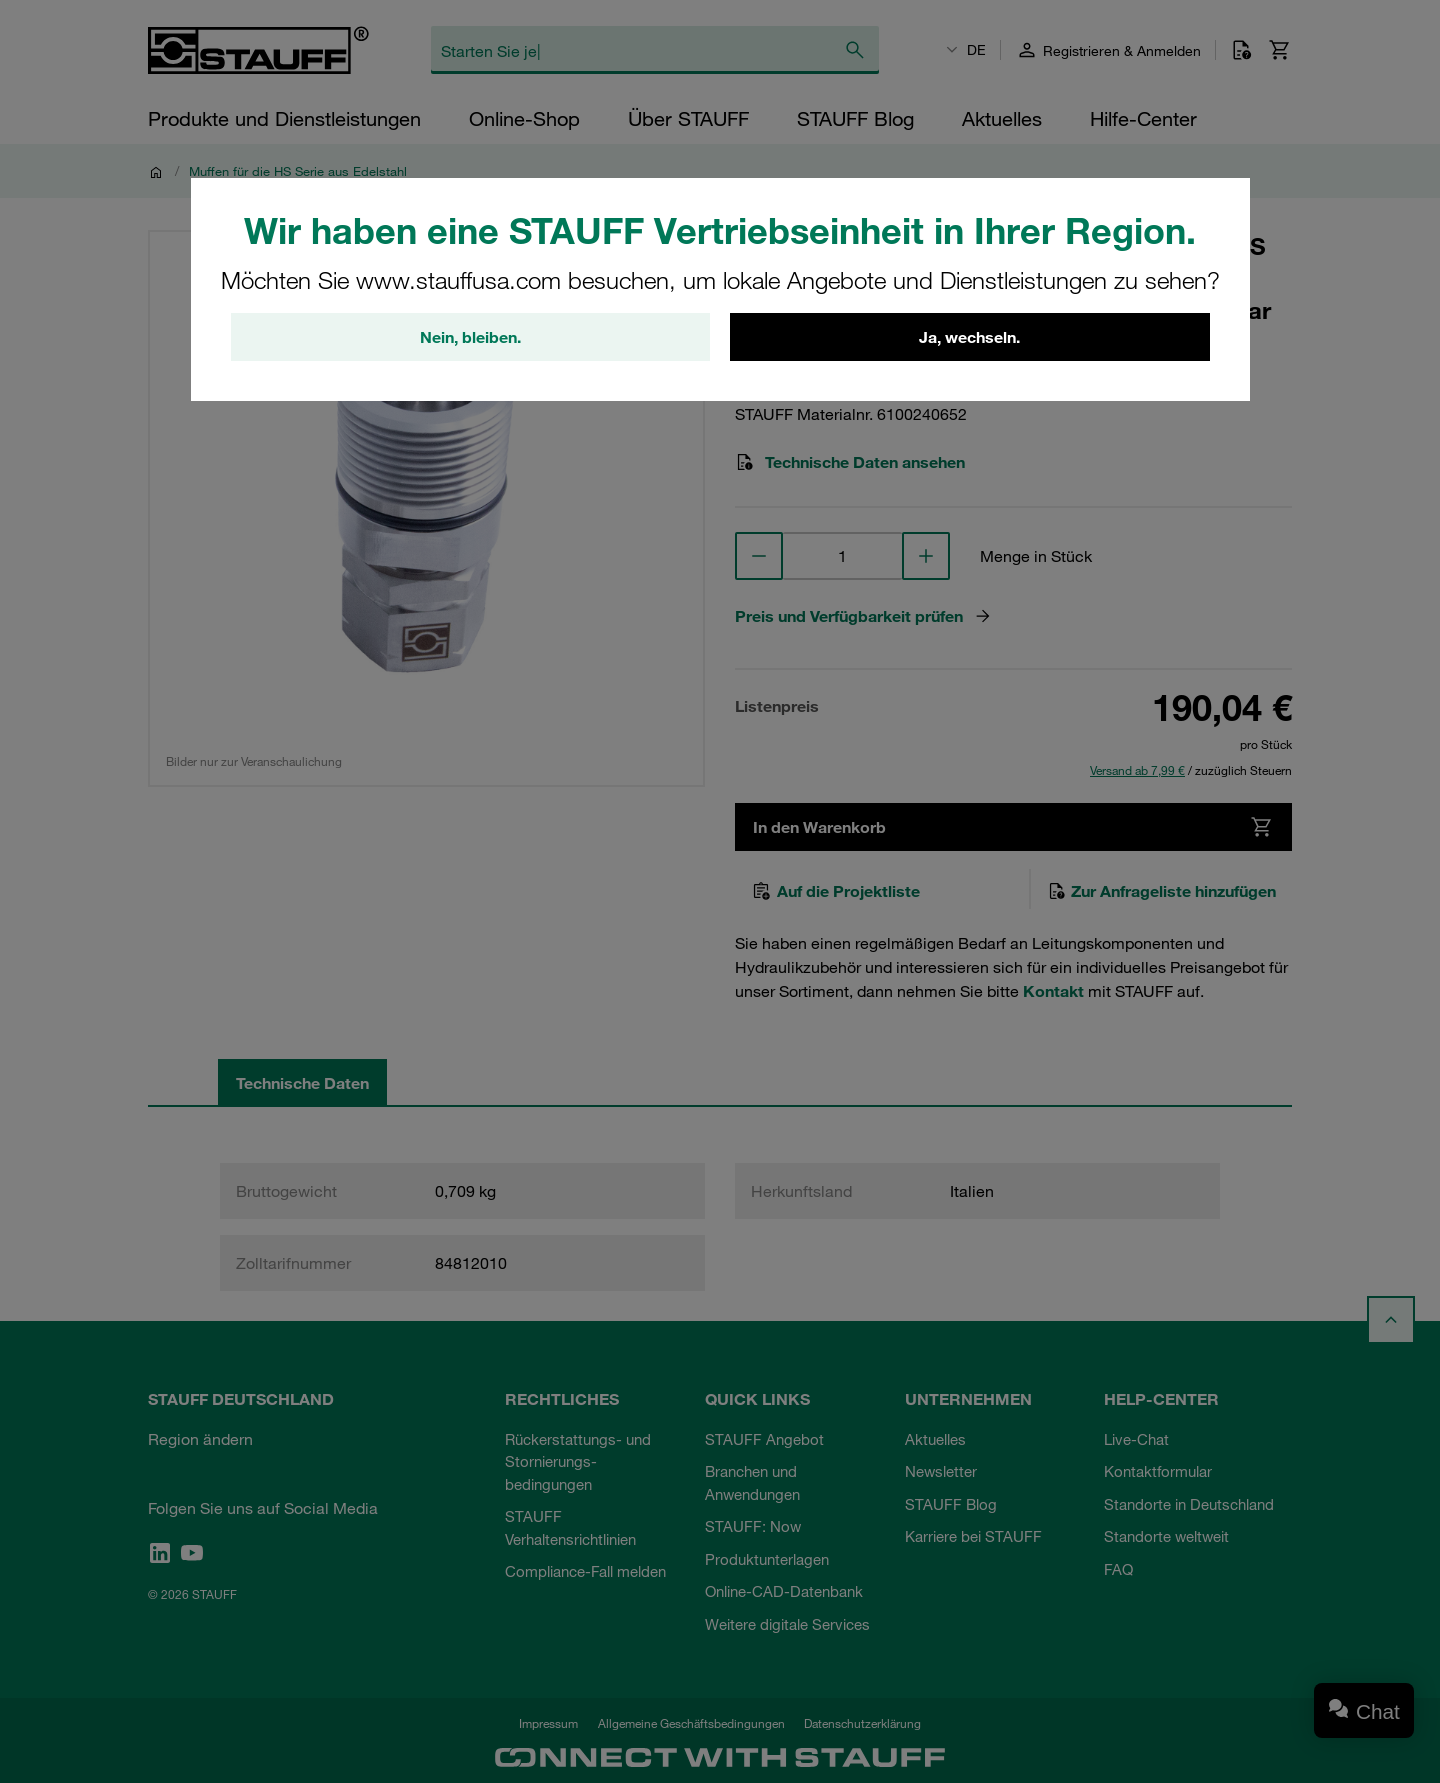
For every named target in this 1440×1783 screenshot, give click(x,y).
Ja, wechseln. (969, 337)
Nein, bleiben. (470, 337)
